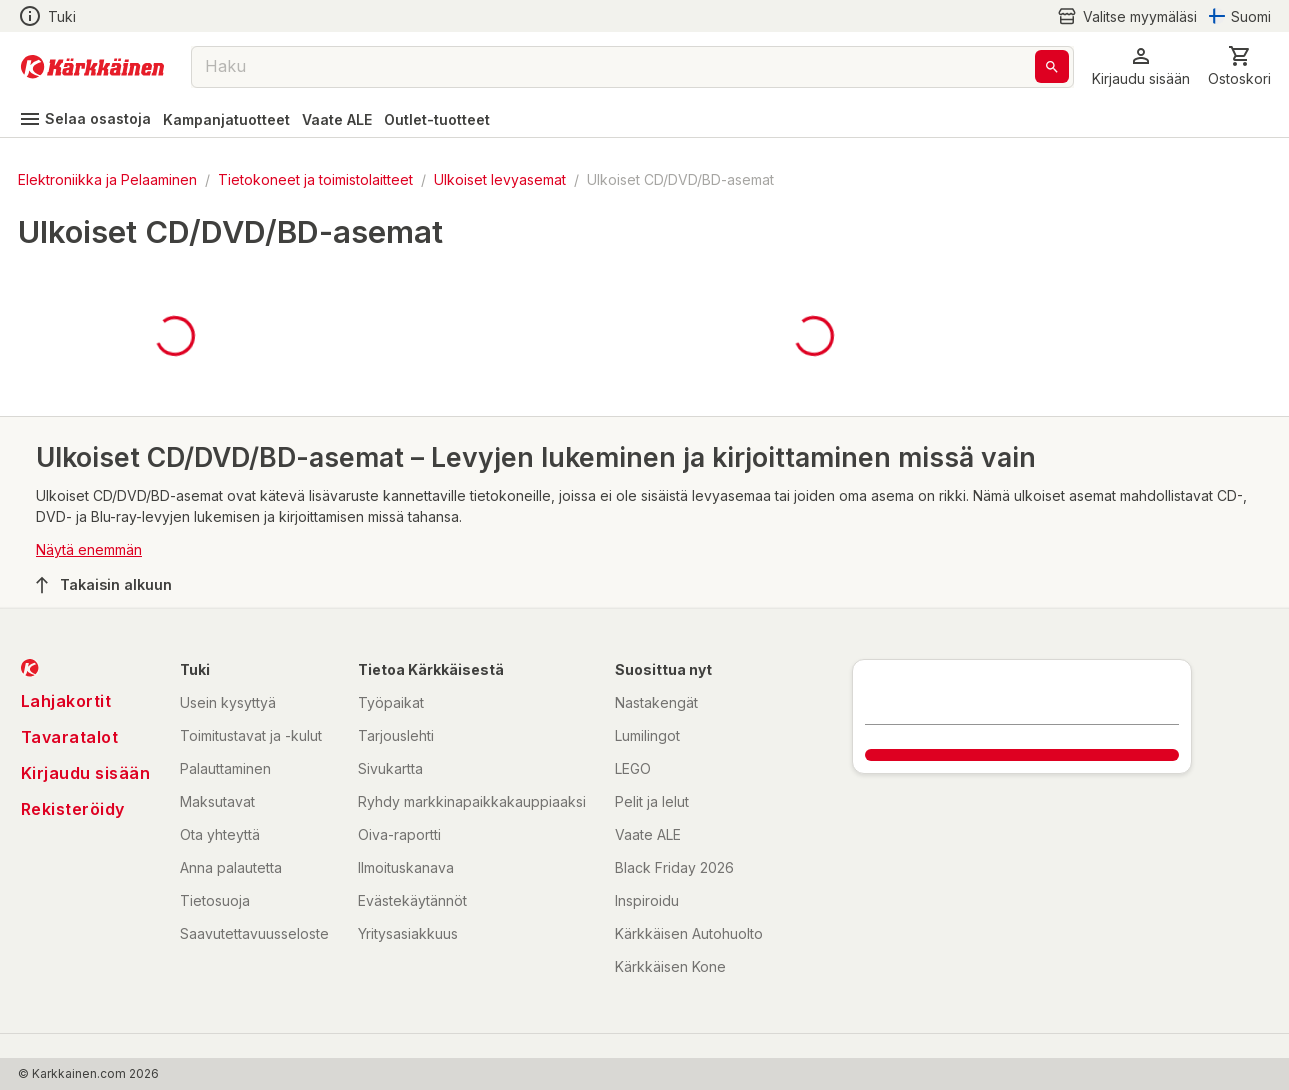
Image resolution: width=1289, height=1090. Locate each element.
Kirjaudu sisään (86, 773)
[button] (1141, 66)
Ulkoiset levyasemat (500, 179)
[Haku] (1052, 66)
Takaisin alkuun (104, 585)
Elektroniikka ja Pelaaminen (107, 179)
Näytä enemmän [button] (89, 549)
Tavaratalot (70, 737)
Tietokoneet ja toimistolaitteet (315, 179)
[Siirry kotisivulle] (92, 67)
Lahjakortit (66, 701)
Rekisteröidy (73, 809)
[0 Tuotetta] (1239, 66)
